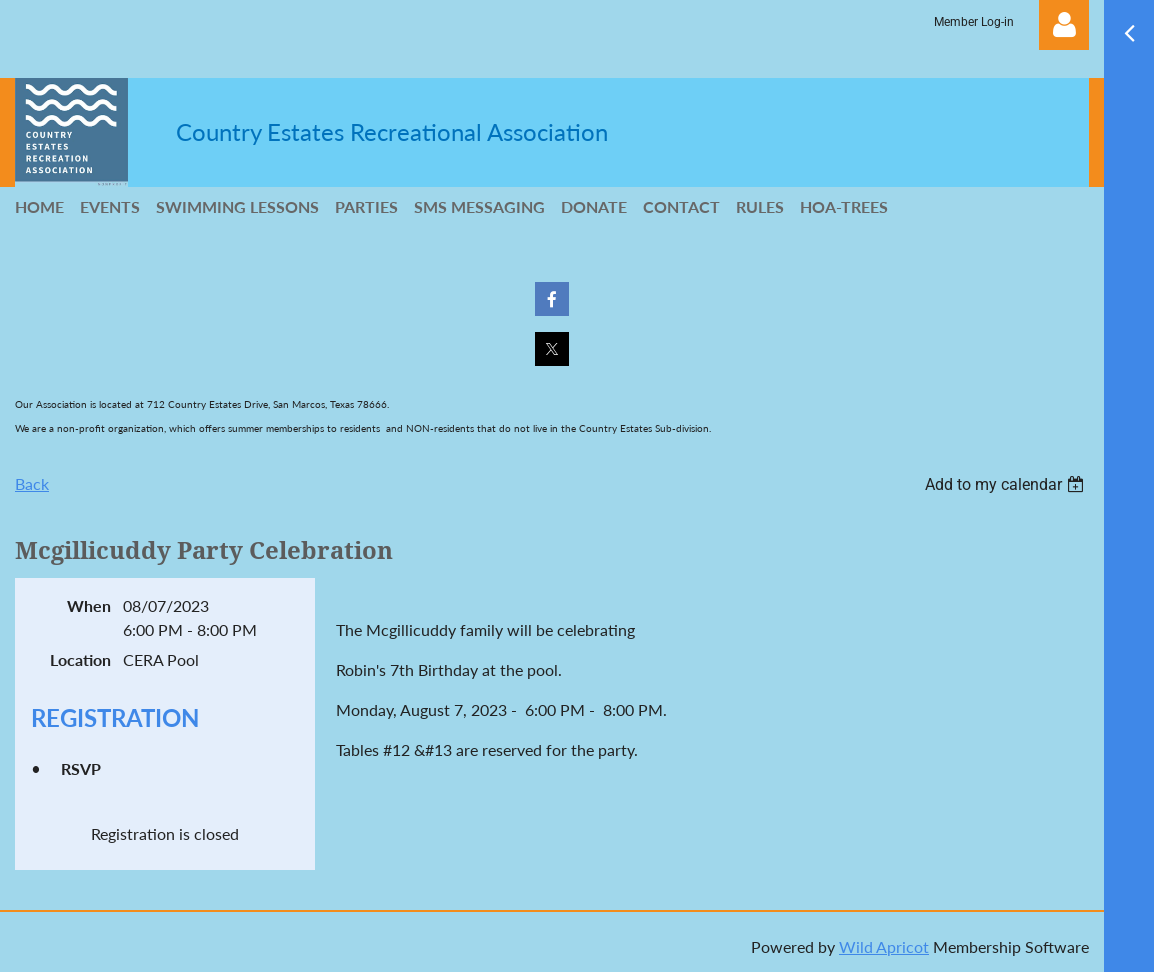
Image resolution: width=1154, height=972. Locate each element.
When (89, 605)
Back (32, 483)
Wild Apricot (884, 946)
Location (80, 659)
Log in (1064, 25)
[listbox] (1007, 484)
